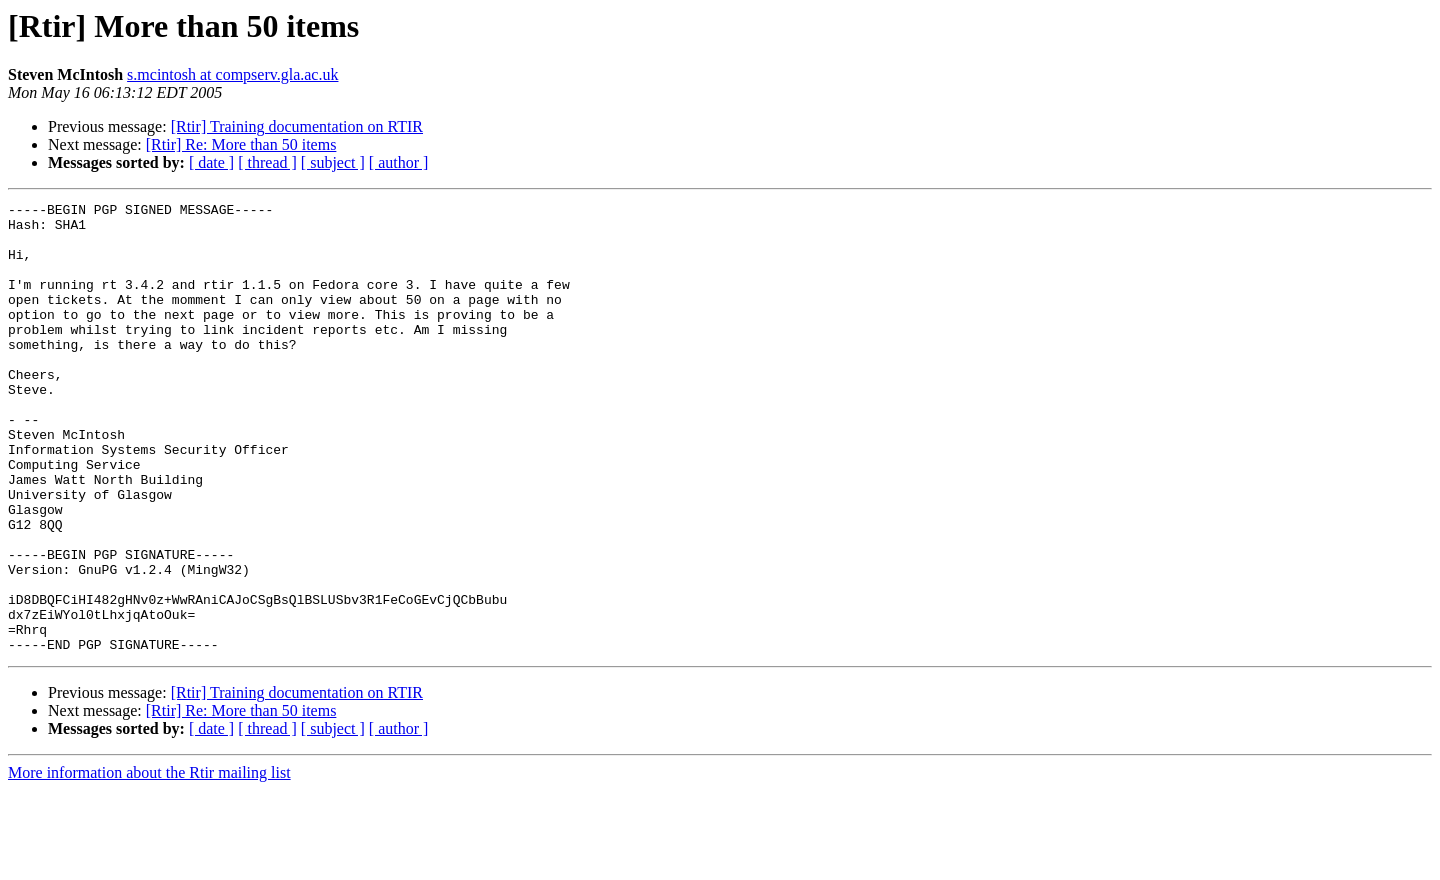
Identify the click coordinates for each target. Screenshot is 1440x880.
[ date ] (211, 162)
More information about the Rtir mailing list (149, 862)
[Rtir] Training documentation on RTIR (297, 126)
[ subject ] (333, 162)
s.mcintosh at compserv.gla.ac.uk (232, 74)
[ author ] (399, 162)
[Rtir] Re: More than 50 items (241, 144)
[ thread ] (267, 162)
